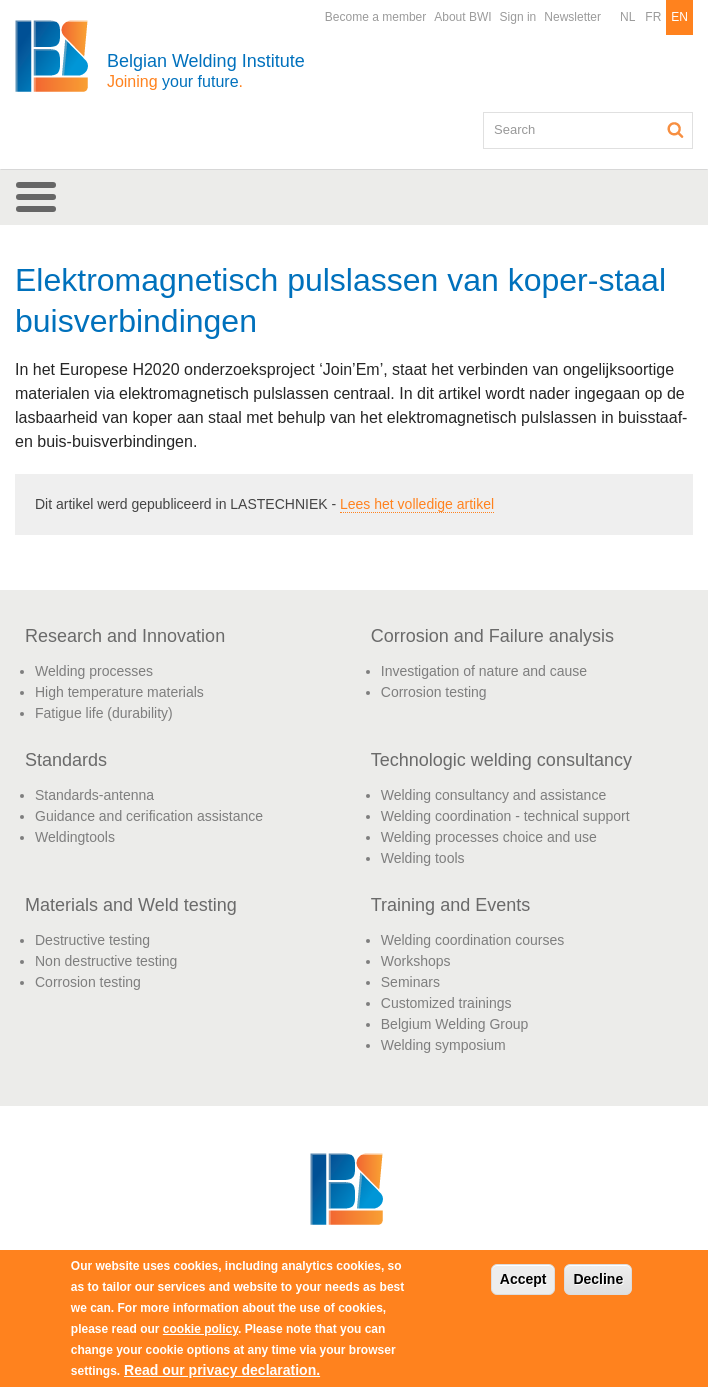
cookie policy (200, 1329)
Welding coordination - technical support (505, 816)
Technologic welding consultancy (501, 760)
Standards (66, 760)
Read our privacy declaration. (222, 1370)
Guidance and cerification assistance (149, 816)
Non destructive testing (106, 961)
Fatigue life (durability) (104, 713)
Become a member (375, 17)
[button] (354, 197)
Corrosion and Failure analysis (492, 636)
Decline (598, 1279)
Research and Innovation (125, 636)
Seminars (410, 982)
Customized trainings (446, 1003)
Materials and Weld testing (131, 905)
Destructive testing (92, 940)
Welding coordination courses (472, 940)
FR (653, 17)
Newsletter (572, 17)
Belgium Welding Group (455, 1024)
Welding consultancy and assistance (493, 795)
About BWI (462, 17)
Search (676, 130)
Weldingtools (75, 837)
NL (627, 17)
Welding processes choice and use (489, 837)
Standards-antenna (94, 795)
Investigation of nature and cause (484, 671)
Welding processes (94, 671)
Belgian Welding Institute (206, 70)
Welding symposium (443, 1045)
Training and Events (450, 905)
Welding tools (423, 858)
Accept (523, 1279)
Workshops (416, 961)
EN (679, 17)
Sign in (518, 17)
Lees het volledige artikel (417, 504)
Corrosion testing (434, 692)
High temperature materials (119, 692)
